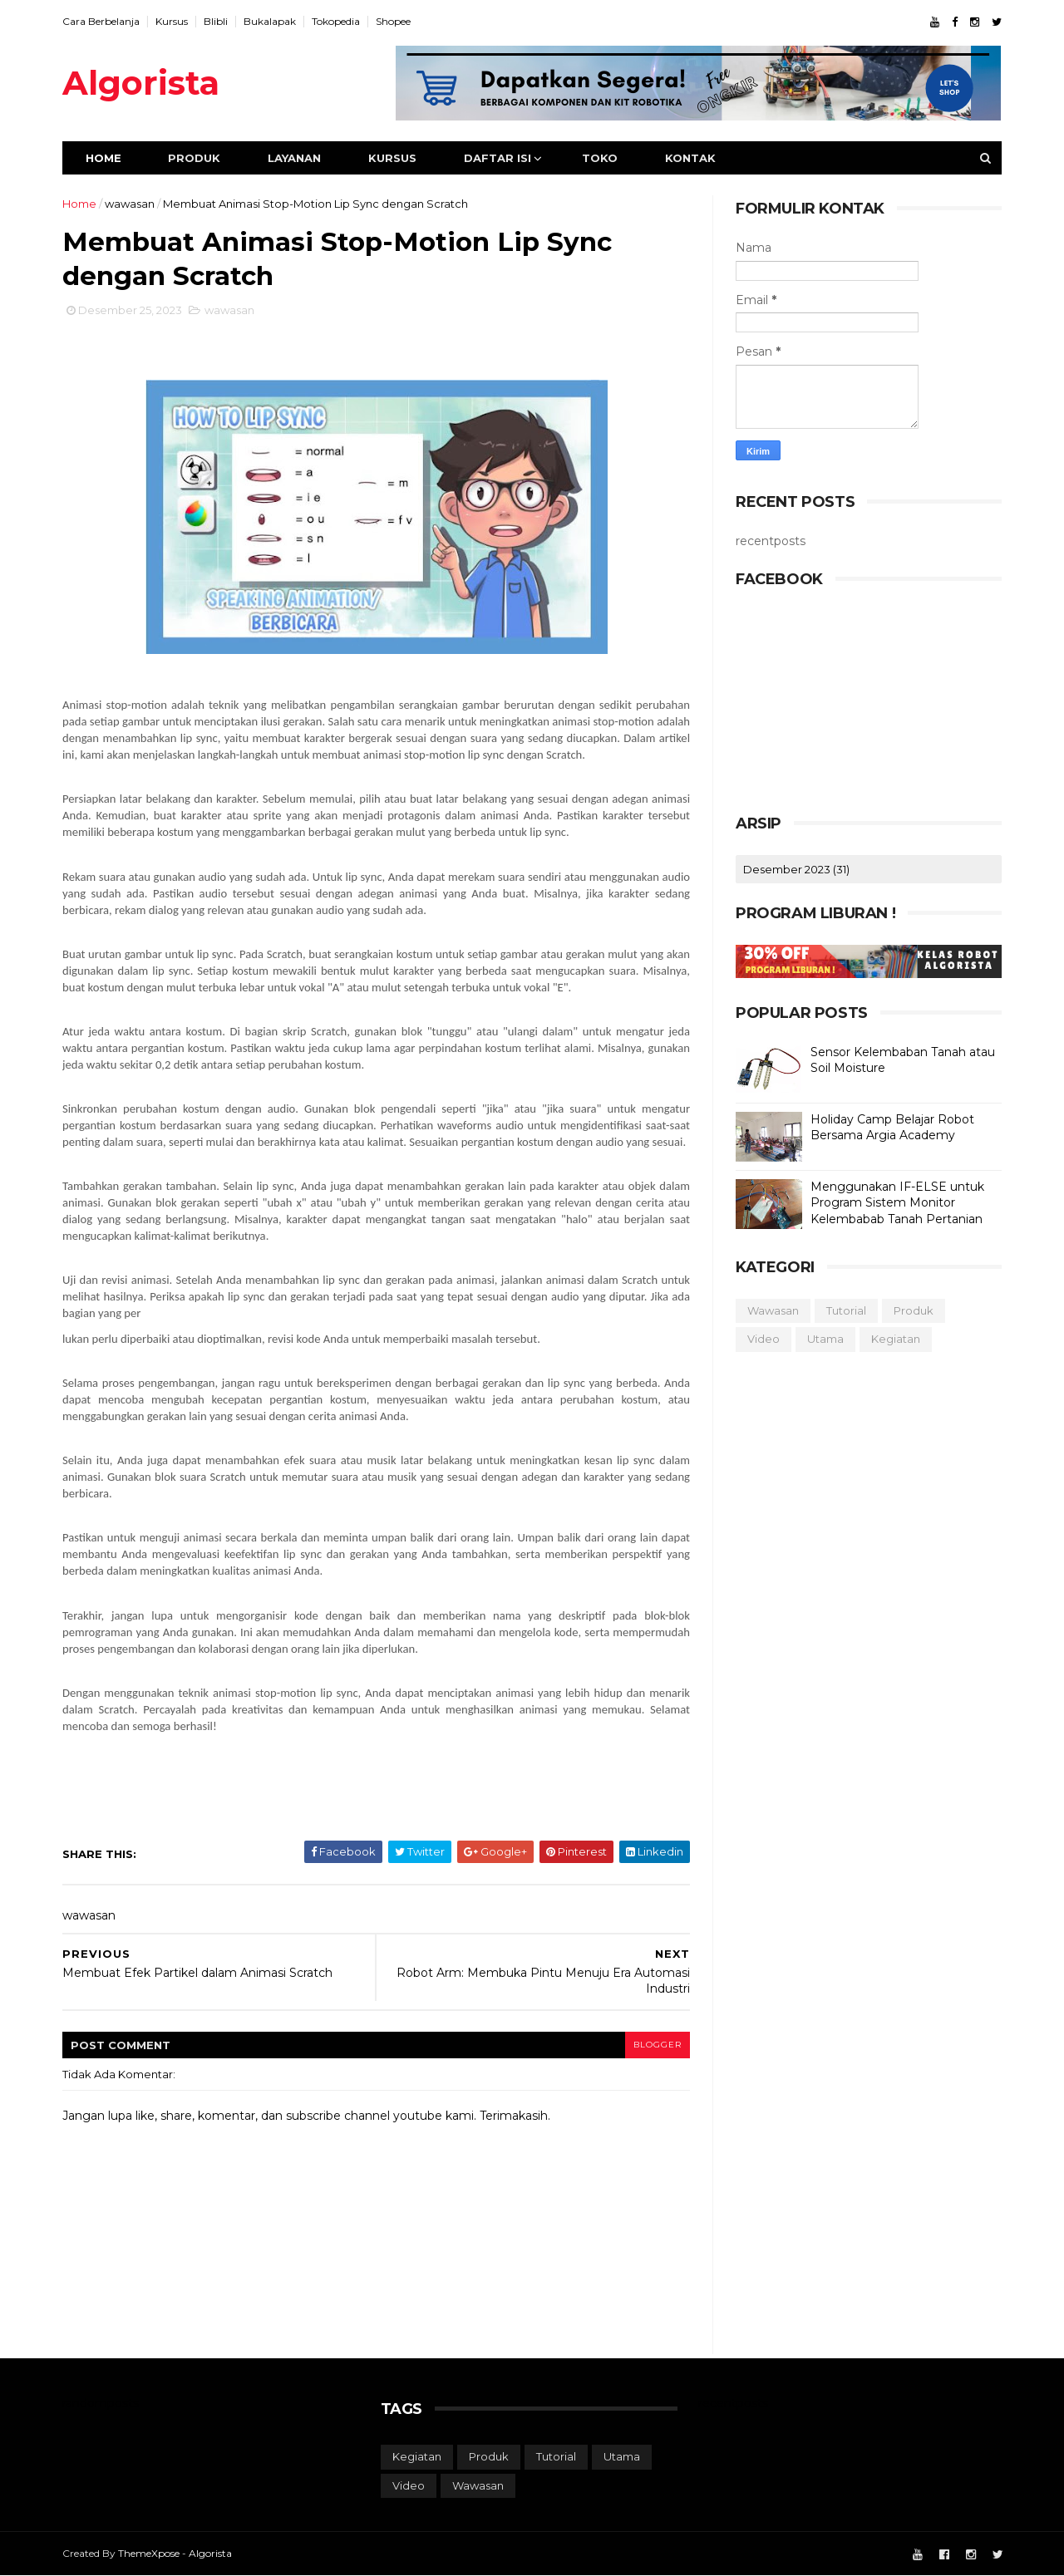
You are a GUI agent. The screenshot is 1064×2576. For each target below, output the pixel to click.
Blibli (216, 21)
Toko (600, 158)
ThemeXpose (149, 2553)
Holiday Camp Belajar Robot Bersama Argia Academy (892, 1127)
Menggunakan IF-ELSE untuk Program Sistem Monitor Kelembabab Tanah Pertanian (897, 1203)
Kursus (171, 21)
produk (913, 1310)
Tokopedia (336, 21)
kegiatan (895, 1338)
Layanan (294, 158)
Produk (194, 158)
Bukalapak (270, 21)
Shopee (393, 21)
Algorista (140, 82)
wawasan (130, 203)
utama (825, 1338)
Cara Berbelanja (101, 21)
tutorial (846, 1310)
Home (103, 158)
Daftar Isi (497, 158)
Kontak (690, 158)
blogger (657, 2044)
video (763, 1338)
